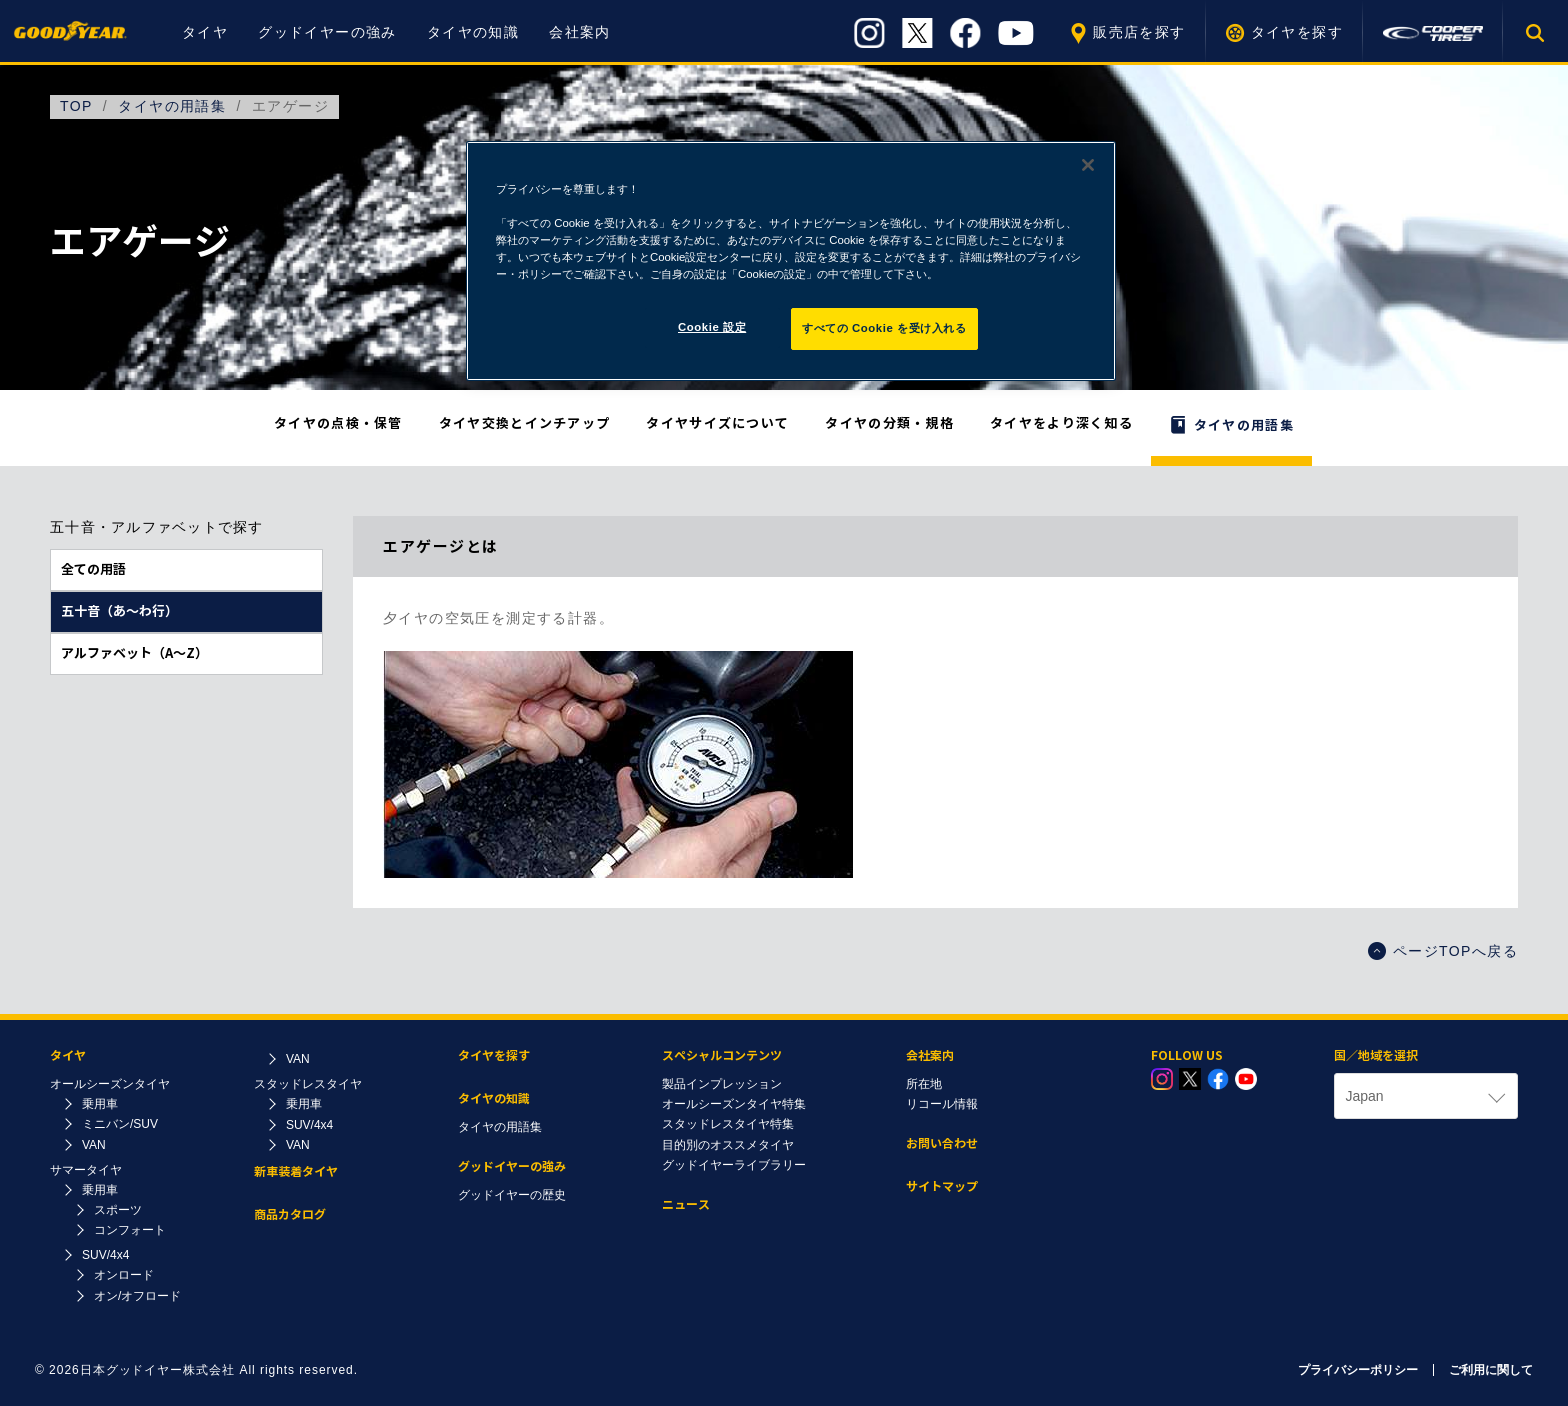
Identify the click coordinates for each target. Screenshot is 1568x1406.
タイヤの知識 (473, 32)
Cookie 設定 (712, 327)
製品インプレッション (722, 1084)
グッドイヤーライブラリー (734, 1165)
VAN (94, 1145)
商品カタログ (290, 1214)
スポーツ (118, 1210)
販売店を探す (1139, 32)
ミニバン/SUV (120, 1124)
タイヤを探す (1297, 32)
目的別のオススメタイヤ (728, 1145)
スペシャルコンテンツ (722, 1055)
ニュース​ (686, 1204)
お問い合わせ (942, 1143)
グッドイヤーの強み (327, 32)
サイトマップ (942, 1186)
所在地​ (924, 1084)
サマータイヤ (86, 1170)
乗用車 (100, 1104)
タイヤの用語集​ (500, 1127)
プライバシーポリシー (1358, 1370)
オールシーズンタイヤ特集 (734, 1104)
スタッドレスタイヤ (308, 1084)
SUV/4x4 (105, 1255)
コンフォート (130, 1230)
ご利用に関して (1491, 1370)
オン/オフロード (137, 1296)
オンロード (124, 1275)
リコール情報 (942, 1104)
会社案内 (580, 32)
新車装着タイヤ (296, 1171)
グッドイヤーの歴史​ (512, 1195)
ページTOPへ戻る (1443, 951)
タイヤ (205, 32)
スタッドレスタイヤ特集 (728, 1124)
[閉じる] (1088, 165)
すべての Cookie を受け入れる (884, 328)
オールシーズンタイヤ (110, 1084)
